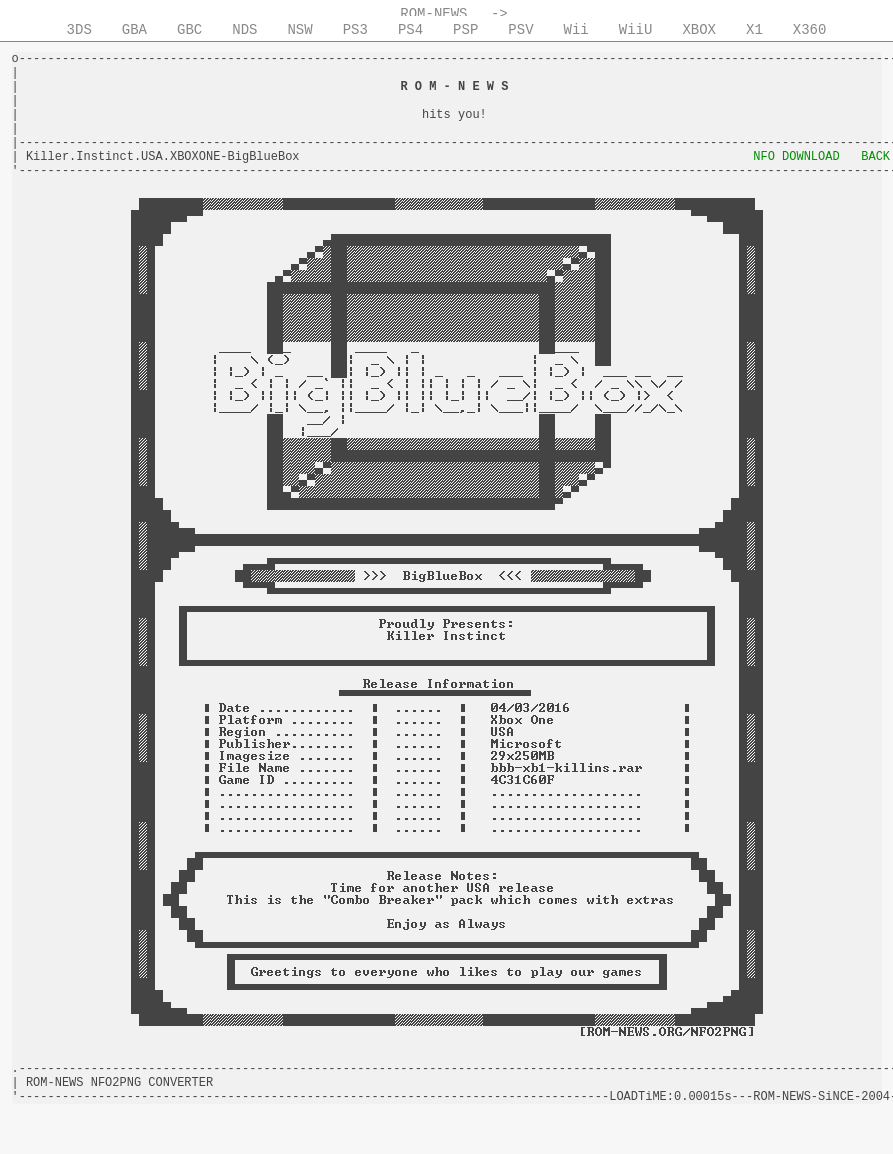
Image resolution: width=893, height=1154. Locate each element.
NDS (244, 30)
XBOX (699, 30)
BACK (875, 157)
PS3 (355, 30)
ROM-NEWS (433, 14)
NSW (299, 30)
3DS (79, 30)
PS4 (410, 30)
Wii (576, 30)
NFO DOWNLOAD (796, 157)
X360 (810, 30)
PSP (465, 30)
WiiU (636, 30)
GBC (189, 30)
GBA (134, 30)
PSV (520, 30)
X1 (754, 30)
